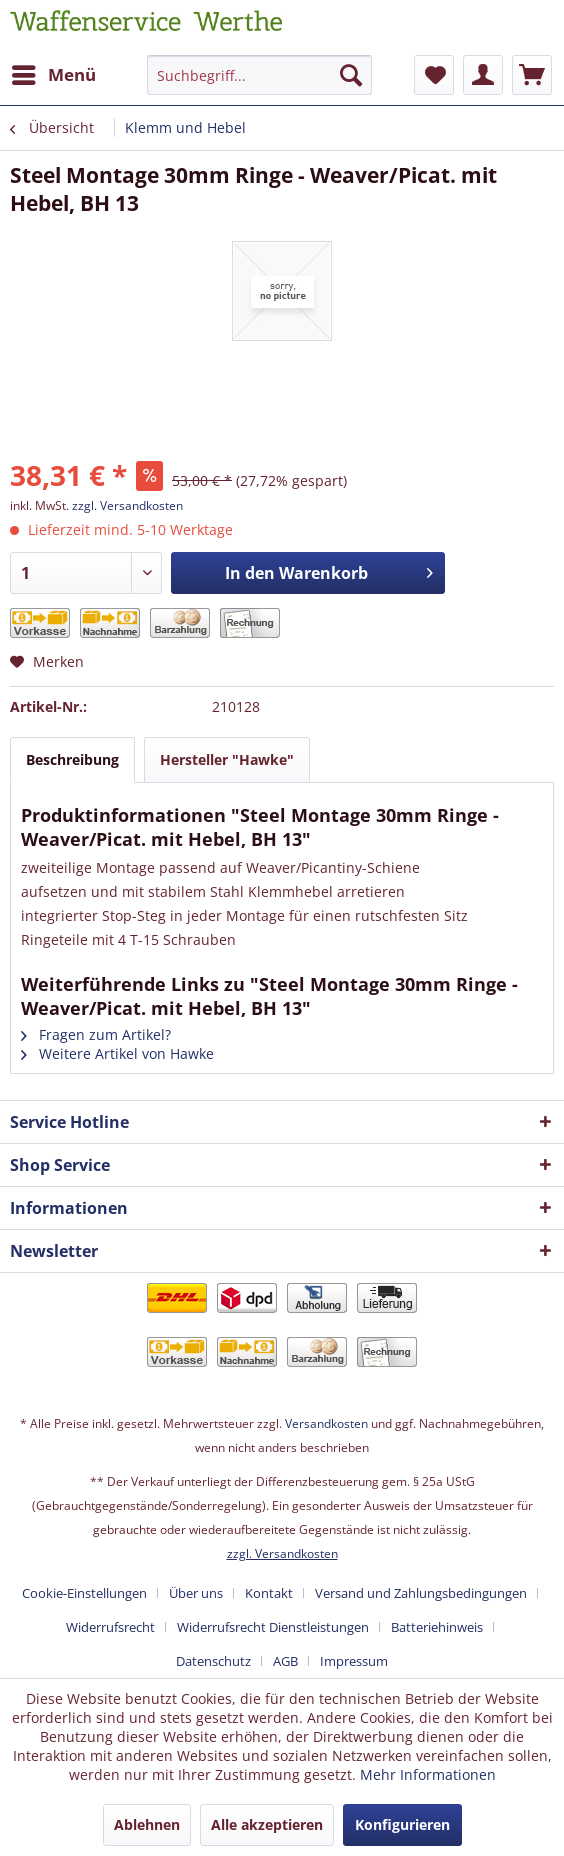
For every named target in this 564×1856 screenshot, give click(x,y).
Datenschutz (213, 1661)
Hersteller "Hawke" (227, 759)
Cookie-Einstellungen (84, 1593)
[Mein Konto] (483, 75)
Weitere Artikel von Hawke (117, 1053)
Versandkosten (326, 1423)
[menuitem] (53, 75)
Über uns (196, 1593)
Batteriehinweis (437, 1627)
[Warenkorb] (532, 75)
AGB (285, 1661)
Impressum (354, 1661)
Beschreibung (72, 759)
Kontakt (269, 1593)
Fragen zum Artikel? (96, 1034)
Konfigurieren (402, 1824)
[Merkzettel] (434, 75)
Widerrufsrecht (110, 1627)
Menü (54, 72)
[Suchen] (351, 75)
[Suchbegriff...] (260, 75)
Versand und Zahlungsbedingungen (421, 1593)
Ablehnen (147, 1824)
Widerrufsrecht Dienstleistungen (273, 1627)
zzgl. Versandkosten (127, 505)
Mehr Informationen (428, 1774)
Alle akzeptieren (267, 1824)
